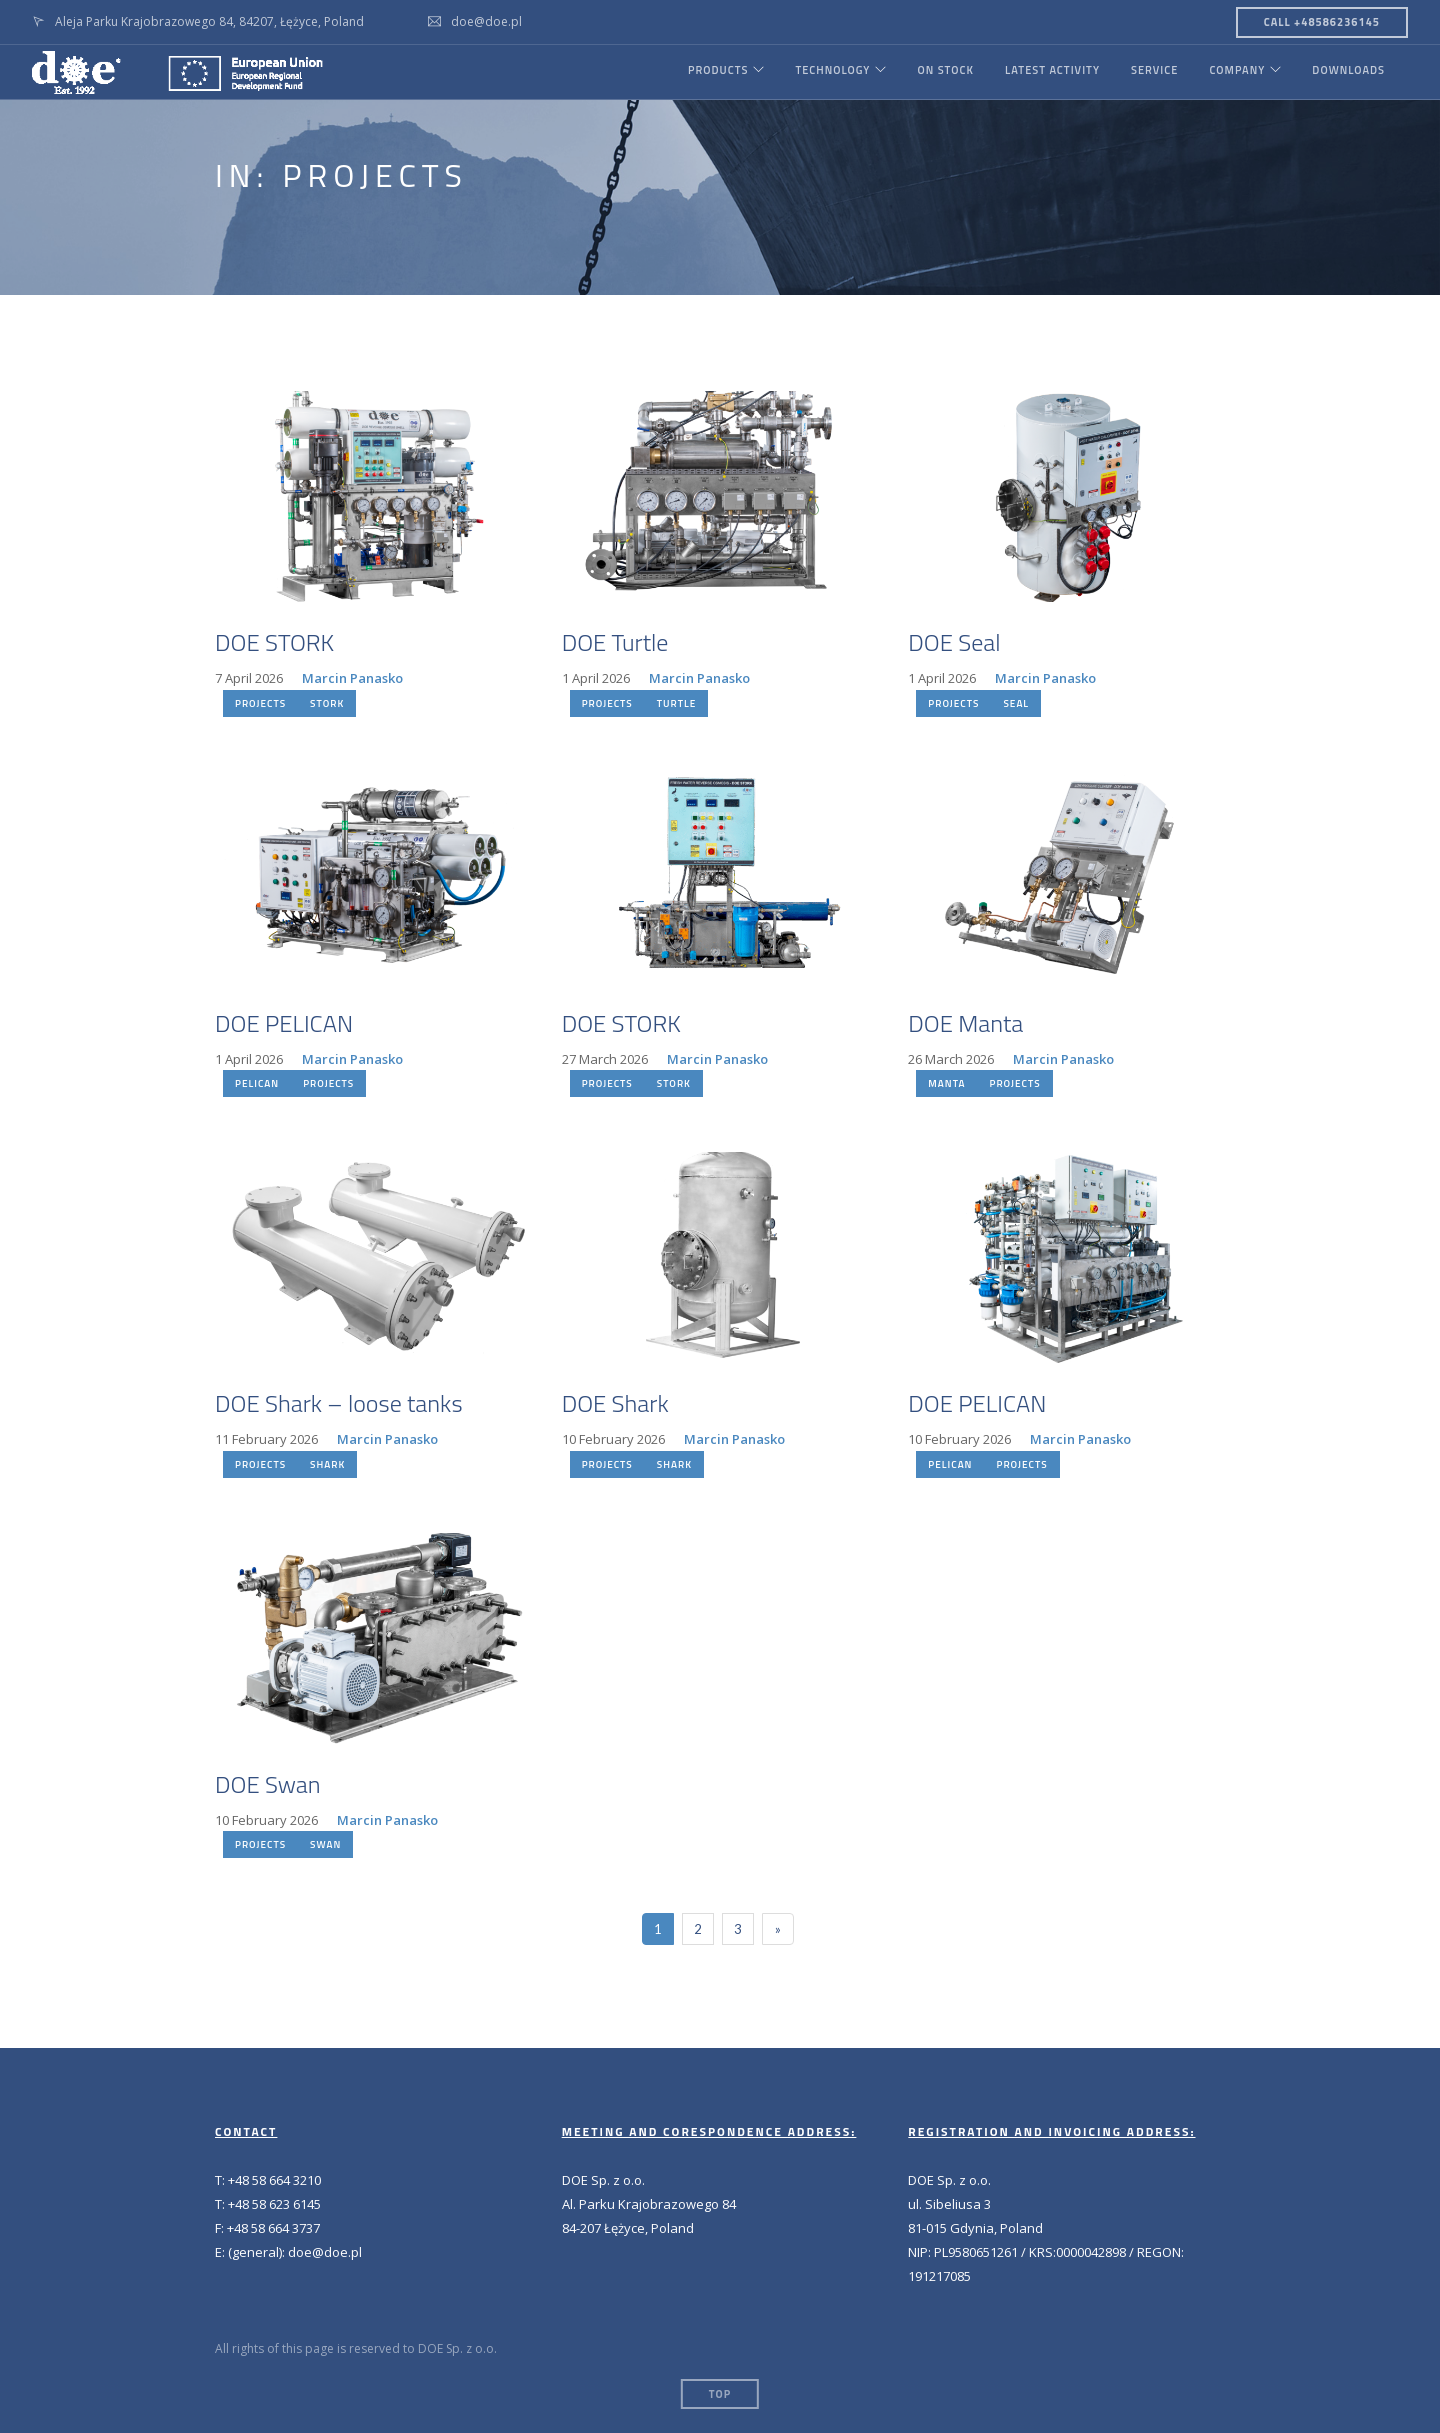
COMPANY (1234, 72)
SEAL (1016, 703)
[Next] (778, 1929)
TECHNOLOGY (824, 72)
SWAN (325, 1844)
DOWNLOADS (1348, 72)
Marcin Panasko (352, 678)
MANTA (946, 1083)
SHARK (327, 1464)
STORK (327, 703)
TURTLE (676, 703)
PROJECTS (260, 703)
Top (720, 2394)
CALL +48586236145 (1322, 22)
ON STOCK (940, 72)
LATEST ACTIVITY (1047, 72)
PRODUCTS (706, 72)
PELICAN (257, 1083)
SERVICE (1150, 72)
